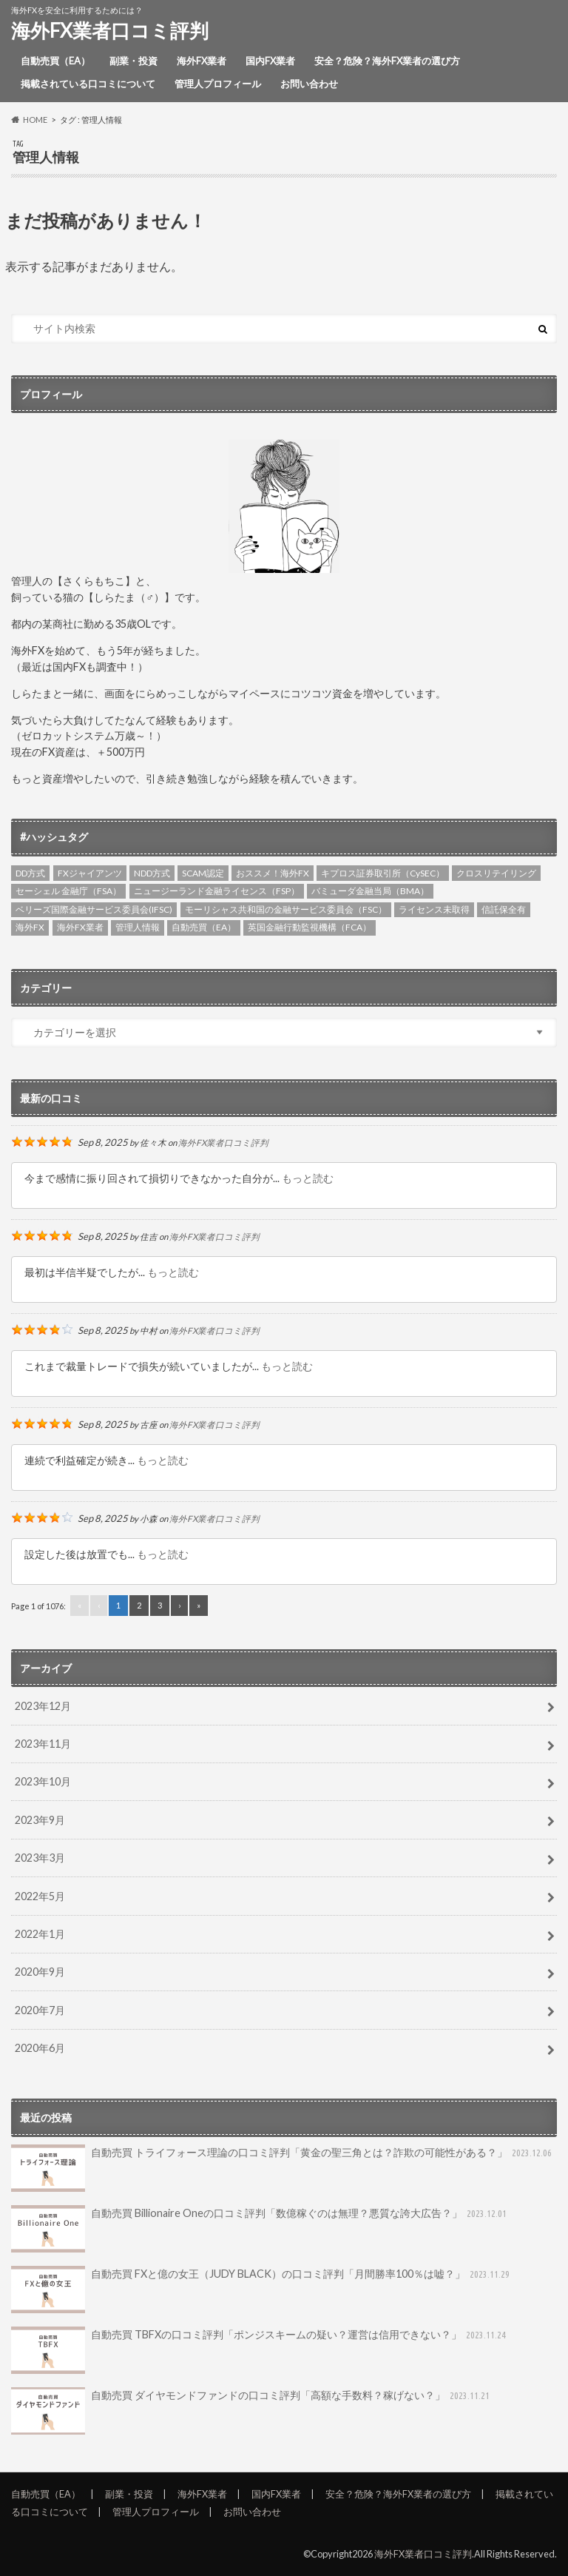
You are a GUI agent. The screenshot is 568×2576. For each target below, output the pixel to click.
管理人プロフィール (218, 84)
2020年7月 (40, 2010)
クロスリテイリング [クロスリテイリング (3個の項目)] (496, 873)
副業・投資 (133, 61)
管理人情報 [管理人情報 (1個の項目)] (137, 927)
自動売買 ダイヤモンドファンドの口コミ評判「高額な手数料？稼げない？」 (252, 2411)
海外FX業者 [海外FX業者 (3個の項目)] (80, 927)
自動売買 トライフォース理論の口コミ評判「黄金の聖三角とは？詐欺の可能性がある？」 (283, 2168)
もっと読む (308, 1178)
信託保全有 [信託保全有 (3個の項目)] (503, 909)
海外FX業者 (201, 61)
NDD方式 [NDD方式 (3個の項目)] (152, 873)
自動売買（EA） (55, 61)
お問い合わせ (309, 84)
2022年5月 (40, 1896)
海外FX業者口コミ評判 (110, 30)
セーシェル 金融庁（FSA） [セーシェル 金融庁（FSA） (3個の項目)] (68, 890)
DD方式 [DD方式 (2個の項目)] (30, 873)
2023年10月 (43, 1781)
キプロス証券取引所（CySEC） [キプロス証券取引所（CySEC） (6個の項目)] (382, 873)
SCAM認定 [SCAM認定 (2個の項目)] (203, 873)
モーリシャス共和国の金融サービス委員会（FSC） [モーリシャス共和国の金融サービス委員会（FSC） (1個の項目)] (286, 909)
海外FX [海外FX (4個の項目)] (30, 927)
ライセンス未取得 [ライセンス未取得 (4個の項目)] (434, 909)
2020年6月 (40, 2048)
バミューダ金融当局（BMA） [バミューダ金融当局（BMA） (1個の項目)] (370, 890)
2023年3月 (40, 1857)
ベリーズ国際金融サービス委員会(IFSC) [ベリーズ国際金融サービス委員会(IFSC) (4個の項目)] (94, 909)
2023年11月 (43, 1743)
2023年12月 (43, 1706)
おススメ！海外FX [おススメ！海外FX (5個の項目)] (272, 873)
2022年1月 (40, 1934)
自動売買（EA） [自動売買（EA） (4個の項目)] (204, 927)
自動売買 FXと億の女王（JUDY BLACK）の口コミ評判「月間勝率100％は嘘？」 (262, 2289)
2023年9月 (40, 1820)
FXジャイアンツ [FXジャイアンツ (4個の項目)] (90, 873)
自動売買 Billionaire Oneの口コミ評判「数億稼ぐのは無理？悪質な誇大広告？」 (260, 2229)
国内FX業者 (270, 61)
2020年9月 (40, 1971)
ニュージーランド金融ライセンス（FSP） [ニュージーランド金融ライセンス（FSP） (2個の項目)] (217, 890)
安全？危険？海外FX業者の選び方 (387, 61)
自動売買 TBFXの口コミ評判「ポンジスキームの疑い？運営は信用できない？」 (260, 2350)
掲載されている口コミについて (88, 84)
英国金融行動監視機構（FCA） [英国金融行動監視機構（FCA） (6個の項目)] (309, 927)
